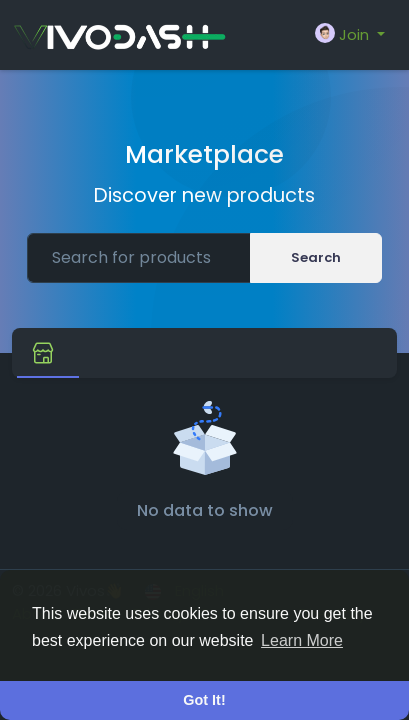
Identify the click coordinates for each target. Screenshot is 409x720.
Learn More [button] (302, 640)
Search (316, 257)
